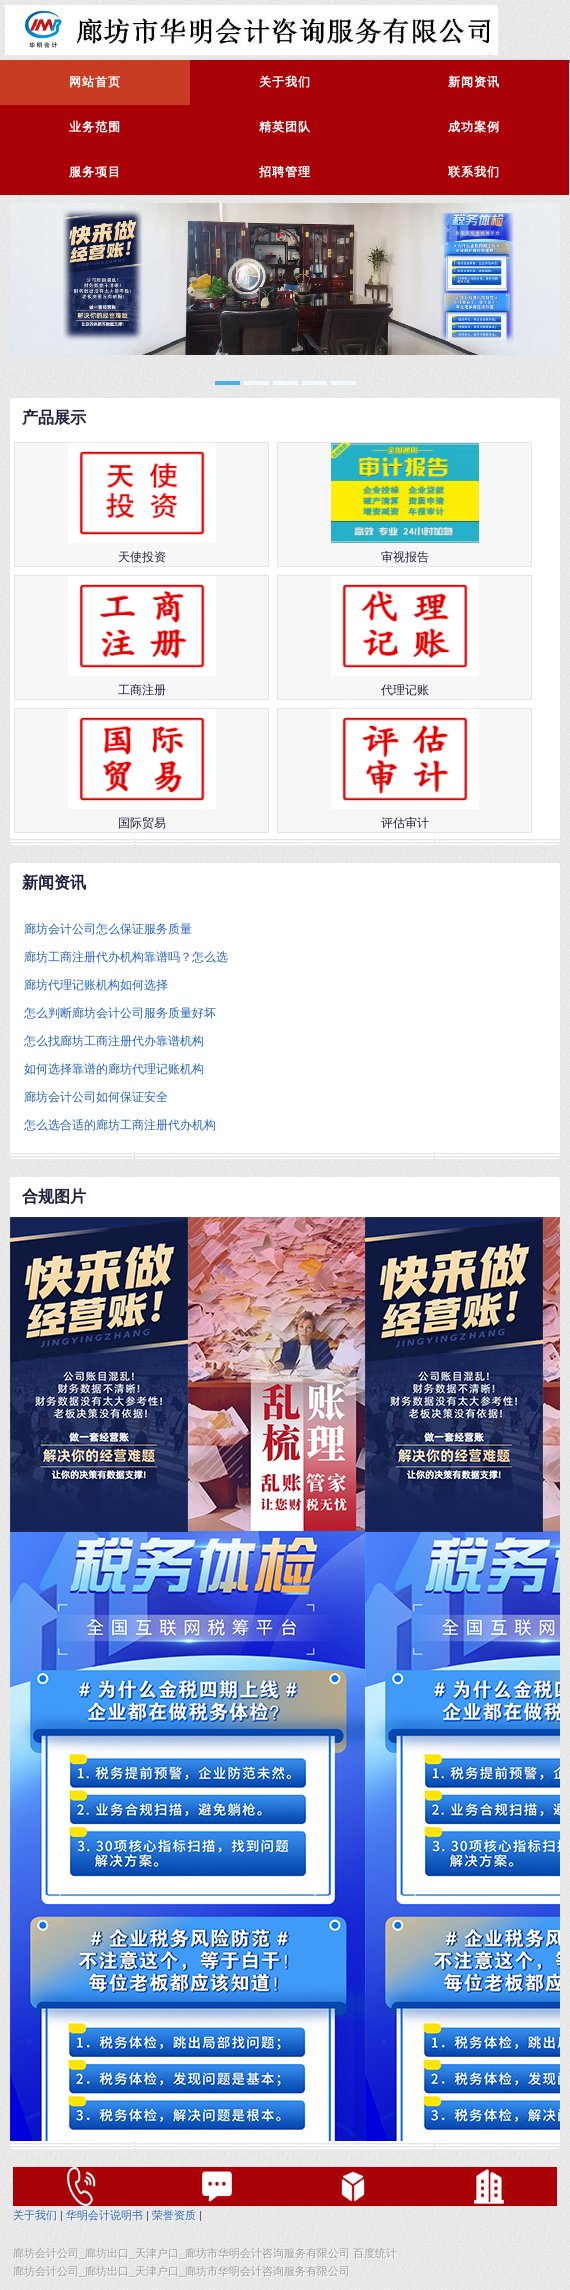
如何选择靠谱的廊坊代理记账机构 (114, 1069)
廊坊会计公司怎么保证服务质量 (108, 929)
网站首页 (95, 82)
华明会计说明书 (104, 2215)
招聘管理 (285, 172)
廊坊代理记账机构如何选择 (96, 985)
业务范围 (95, 127)
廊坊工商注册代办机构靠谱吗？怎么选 (126, 957)
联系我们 (474, 172)
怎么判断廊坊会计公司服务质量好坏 (120, 1013)
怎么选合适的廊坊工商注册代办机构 (120, 1125)
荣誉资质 (174, 2215)
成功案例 (474, 127)
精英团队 (285, 127)
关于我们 (285, 82)
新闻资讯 (474, 82)
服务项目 (95, 172)
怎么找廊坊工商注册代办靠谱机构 (114, 1041)
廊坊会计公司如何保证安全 (96, 1097)
